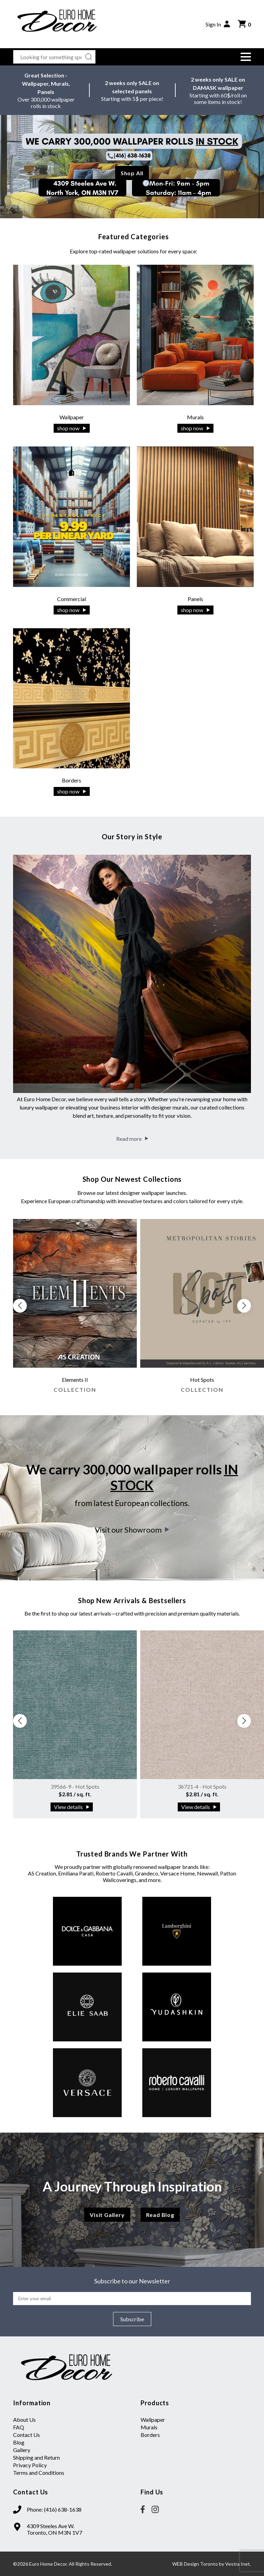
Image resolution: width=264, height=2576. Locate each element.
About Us (24, 2419)
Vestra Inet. (238, 2564)
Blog (18, 2442)
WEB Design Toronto (195, 2564)
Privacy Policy (30, 2465)
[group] (75, 1309)
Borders (150, 2434)
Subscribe (132, 2319)
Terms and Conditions (38, 2472)
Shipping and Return (36, 2457)
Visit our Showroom (132, 1529)
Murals (149, 2427)
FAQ (18, 2427)
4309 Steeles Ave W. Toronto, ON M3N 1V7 (54, 2529)
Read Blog (160, 2214)
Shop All (132, 173)
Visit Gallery (107, 2214)
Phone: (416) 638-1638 (54, 2509)
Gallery (21, 2450)
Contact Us (26, 2434)
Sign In (218, 24)
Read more (132, 1138)
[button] (246, 57)
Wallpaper (153, 2419)
